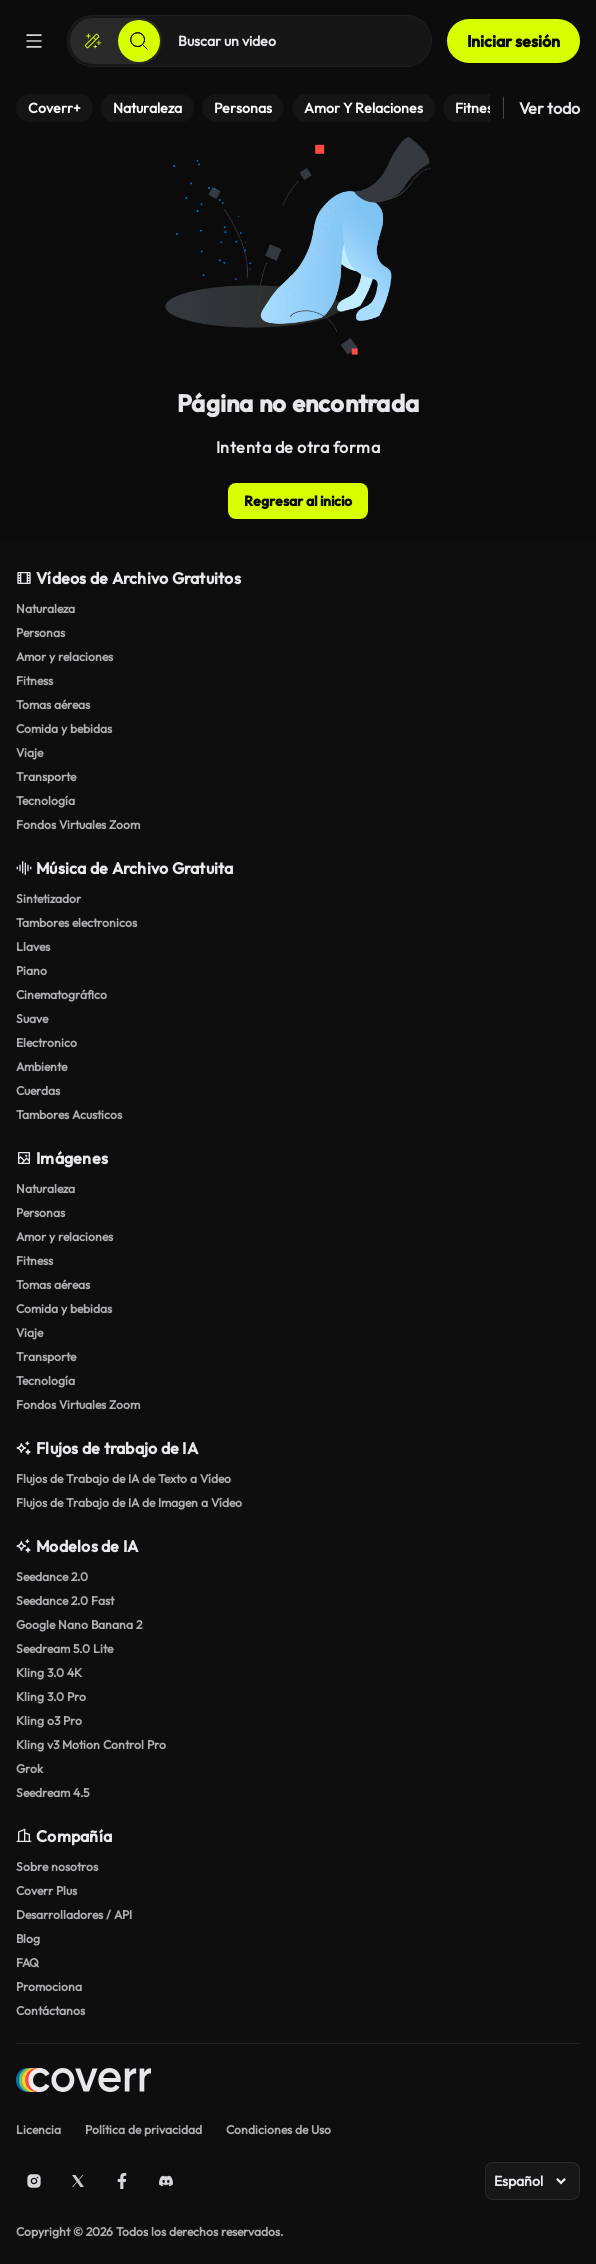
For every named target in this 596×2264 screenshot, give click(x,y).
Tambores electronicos (76, 922)
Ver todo (549, 108)
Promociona (49, 1986)
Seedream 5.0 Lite (64, 1648)
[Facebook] (122, 2181)
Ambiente (41, 1066)
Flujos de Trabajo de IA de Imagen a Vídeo (129, 1502)
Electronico (46, 1042)
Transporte (46, 776)
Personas (40, 632)
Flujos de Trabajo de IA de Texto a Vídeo (123, 1478)
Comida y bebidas (64, 728)
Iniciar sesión (513, 41)
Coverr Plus (46, 1890)
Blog (28, 1938)
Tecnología (45, 800)
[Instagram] (34, 2181)
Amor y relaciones (64, 656)
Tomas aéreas (53, 704)
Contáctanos (50, 2010)
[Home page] (83, 2082)
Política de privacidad (143, 2129)
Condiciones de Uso (278, 2129)
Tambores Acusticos (69, 1114)
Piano (31, 970)
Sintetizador (48, 898)
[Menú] (34, 41)
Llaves (33, 946)
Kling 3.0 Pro (51, 1696)
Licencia (38, 2129)
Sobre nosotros (57, 1866)
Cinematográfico (61, 994)
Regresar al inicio (298, 501)
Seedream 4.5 (52, 1792)
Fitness (34, 680)
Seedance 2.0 (52, 1576)
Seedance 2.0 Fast (65, 1600)
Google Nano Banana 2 (79, 1624)
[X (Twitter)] (78, 2181)
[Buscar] (139, 41)
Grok (29, 1768)
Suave (32, 1018)
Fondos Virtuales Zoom (78, 824)
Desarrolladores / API (74, 1914)
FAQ (27, 1962)
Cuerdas (38, 1090)
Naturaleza (45, 608)
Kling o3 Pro (49, 1720)
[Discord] (166, 2181)
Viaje (29, 752)
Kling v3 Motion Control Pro (91, 1744)
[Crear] (93, 41)
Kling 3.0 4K (49, 1672)
